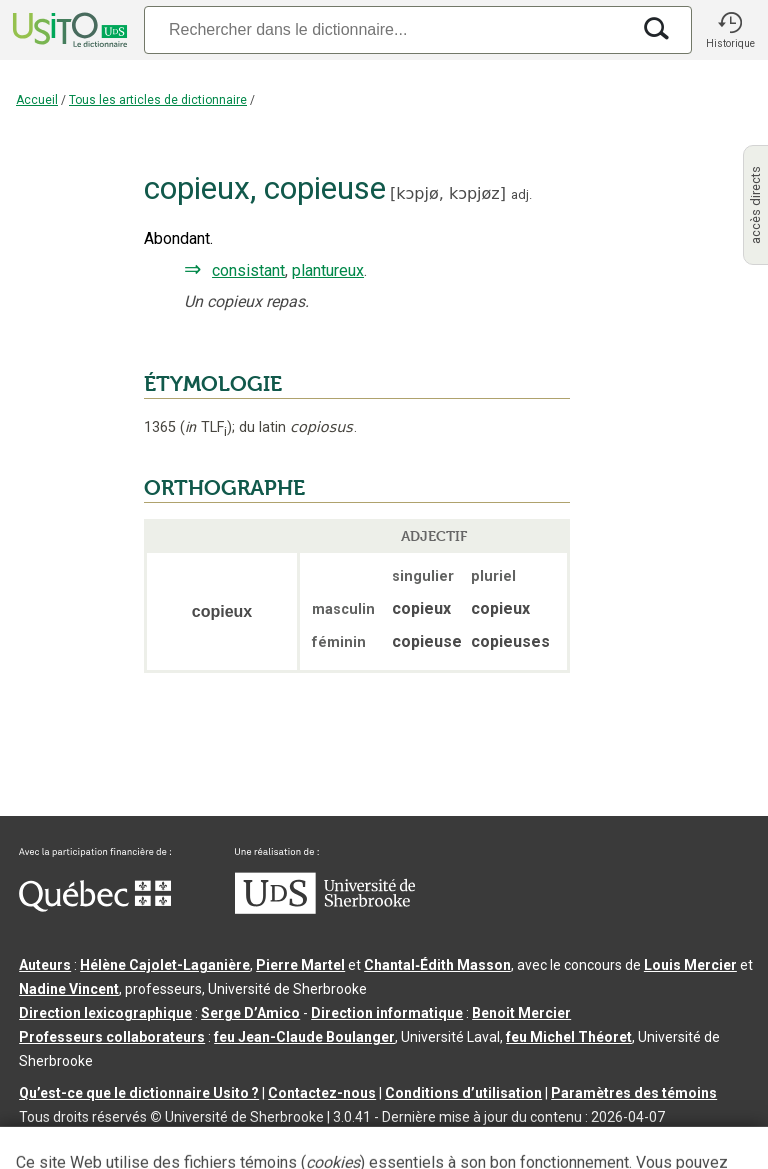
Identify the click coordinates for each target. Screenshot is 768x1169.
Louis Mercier (690, 965)
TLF (206, 427)
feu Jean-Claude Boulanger (304, 1037)
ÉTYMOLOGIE (213, 384)
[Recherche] (387, 29)
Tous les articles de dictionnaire (158, 100)
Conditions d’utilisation (463, 1093)
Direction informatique (387, 1013)
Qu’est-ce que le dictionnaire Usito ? (139, 1093)
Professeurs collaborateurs (112, 1037)
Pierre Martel (300, 965)
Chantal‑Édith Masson (437, 965)
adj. (521, 194)
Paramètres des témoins (634, 1093)
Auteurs (45, 965)
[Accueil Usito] (68, 30)
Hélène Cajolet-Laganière (165, 965)
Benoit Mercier (521, 1013)
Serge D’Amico (250, 1013)
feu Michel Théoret (569, 1037)
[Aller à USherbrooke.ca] (325, 909)
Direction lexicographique (105, 1013)
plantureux (328, 270)
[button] (730, 30)
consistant (248, 270)
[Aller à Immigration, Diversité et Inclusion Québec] (95, 907)
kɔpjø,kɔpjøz (447, 193)
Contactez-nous (322, 1093)
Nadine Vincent (69, 989)
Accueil (37, 100)
